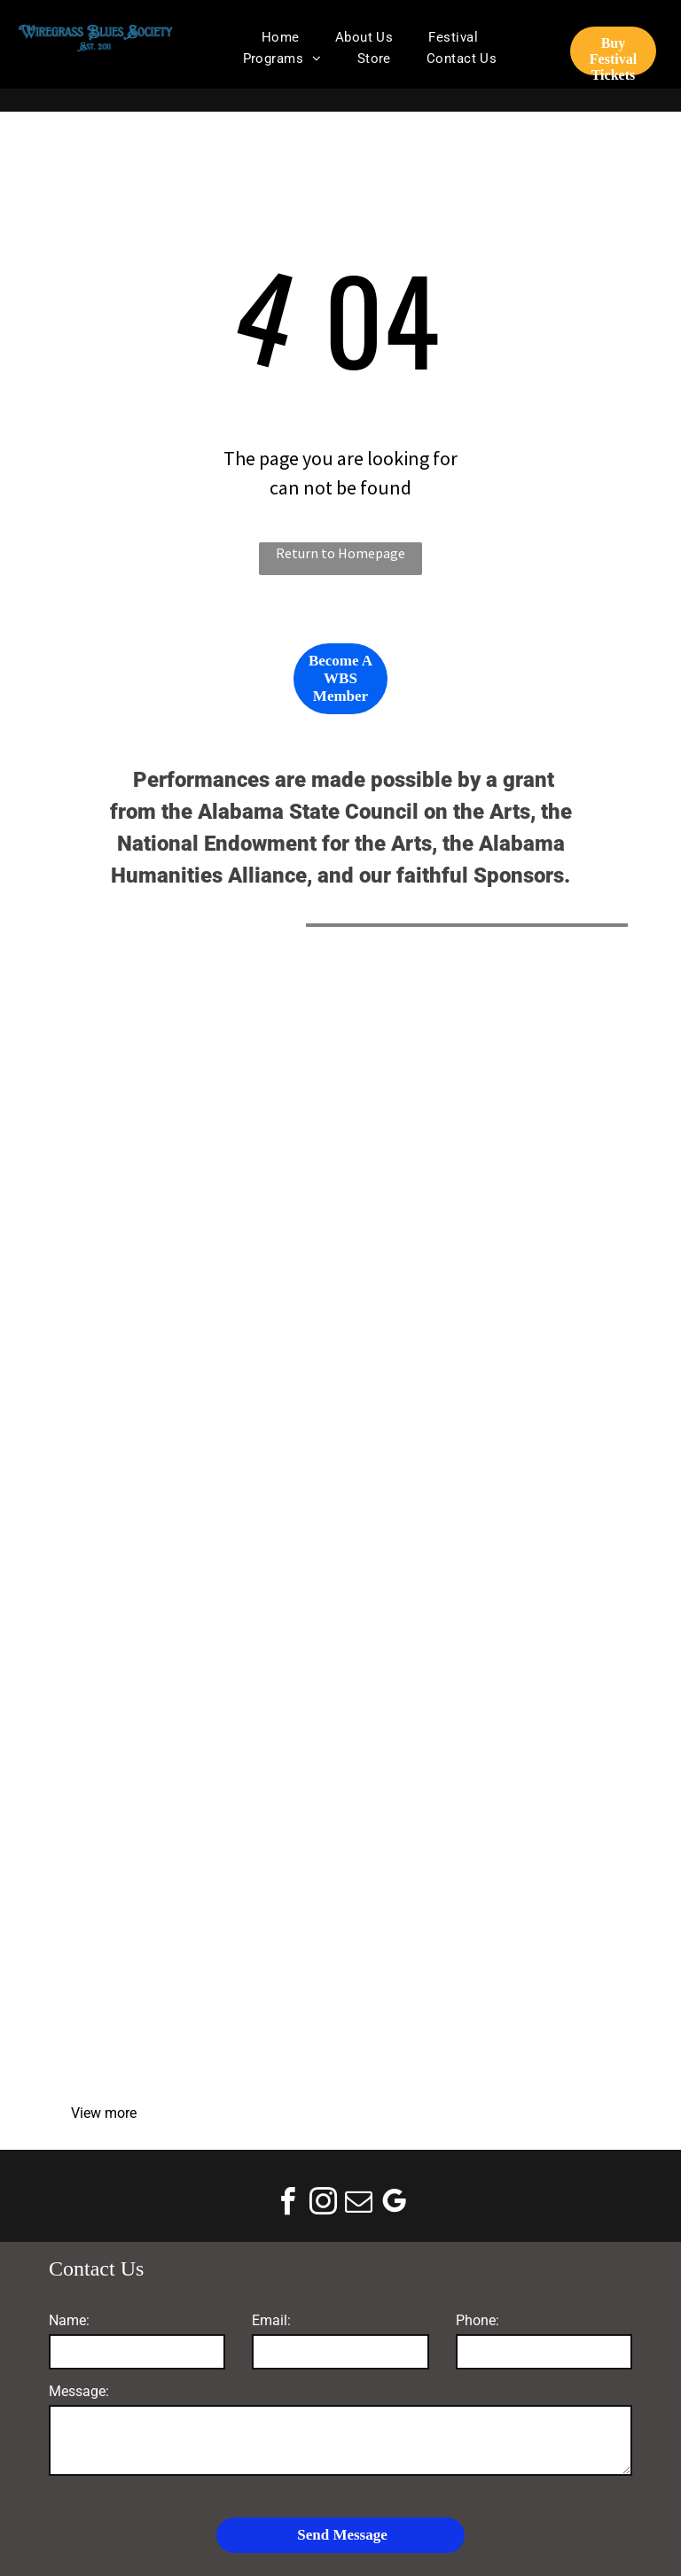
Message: (79, 2391)
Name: (69, 2320)
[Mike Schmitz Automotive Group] (201, 1400)
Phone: (477, 2320)
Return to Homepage (340, 553)
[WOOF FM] (479, 1956)
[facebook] (287, 2204)
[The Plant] (479, 1678)
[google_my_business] (394, 2204)
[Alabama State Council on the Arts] (201, 1122)
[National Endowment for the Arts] (479, 1122)
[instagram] (323, 2204)
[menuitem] (280, 37)
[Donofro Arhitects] (479, 1400)
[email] (358, 2204)
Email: (271, 2320)
